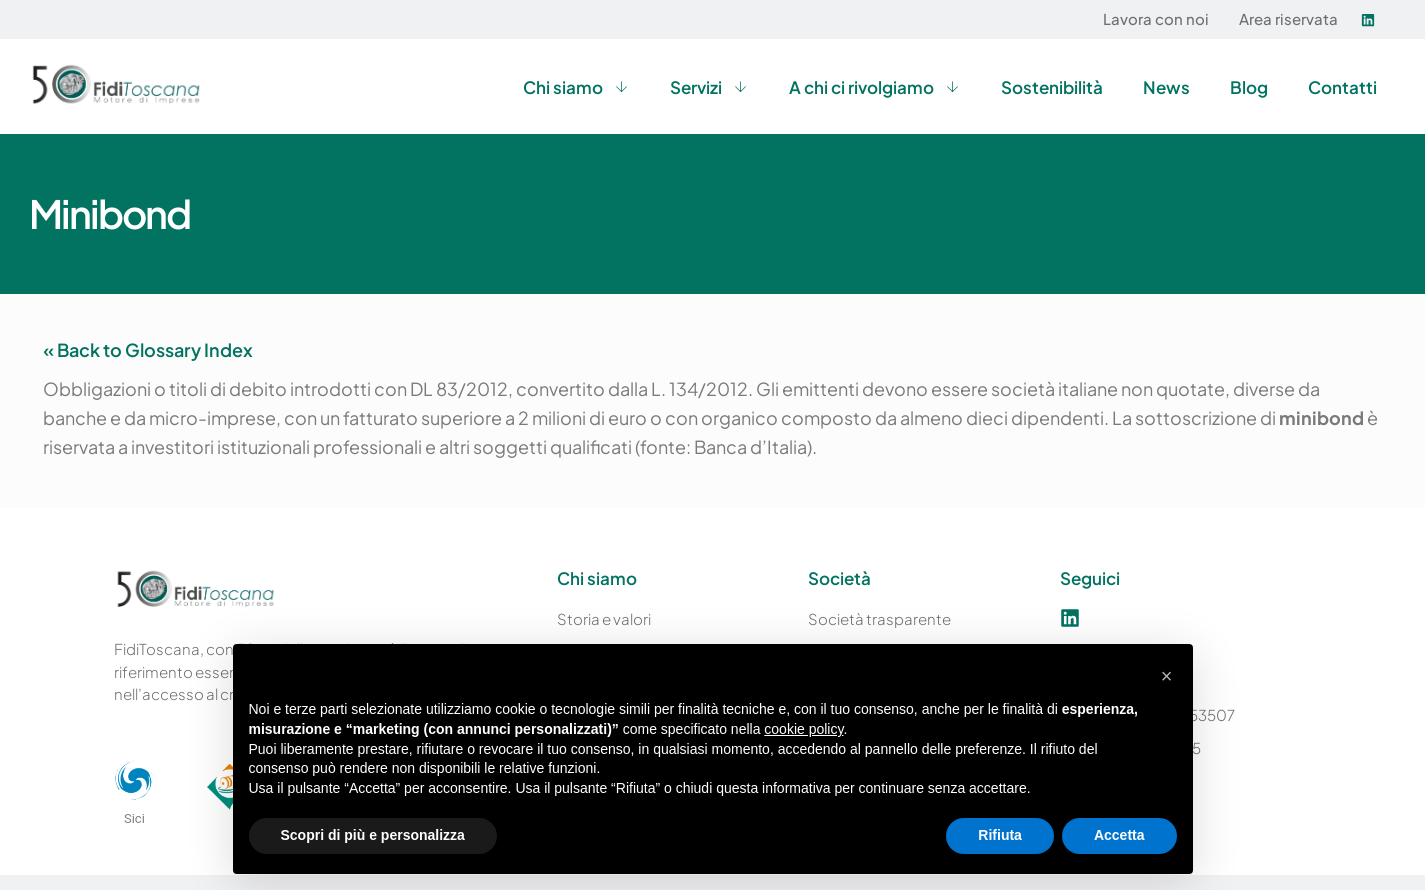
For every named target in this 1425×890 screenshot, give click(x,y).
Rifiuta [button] (1000, 835)
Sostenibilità (1052, 87)
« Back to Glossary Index (148, 349)
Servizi (709, 86)
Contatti (1342, 87)
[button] (1167, 676)
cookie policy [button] (803, 729)
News (1166, 87)
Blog (1249, 87)
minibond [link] (1321, 417)
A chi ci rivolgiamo (875, 86)
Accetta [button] (1119, 835)
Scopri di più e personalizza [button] (373, 835)
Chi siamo (576, 86)
